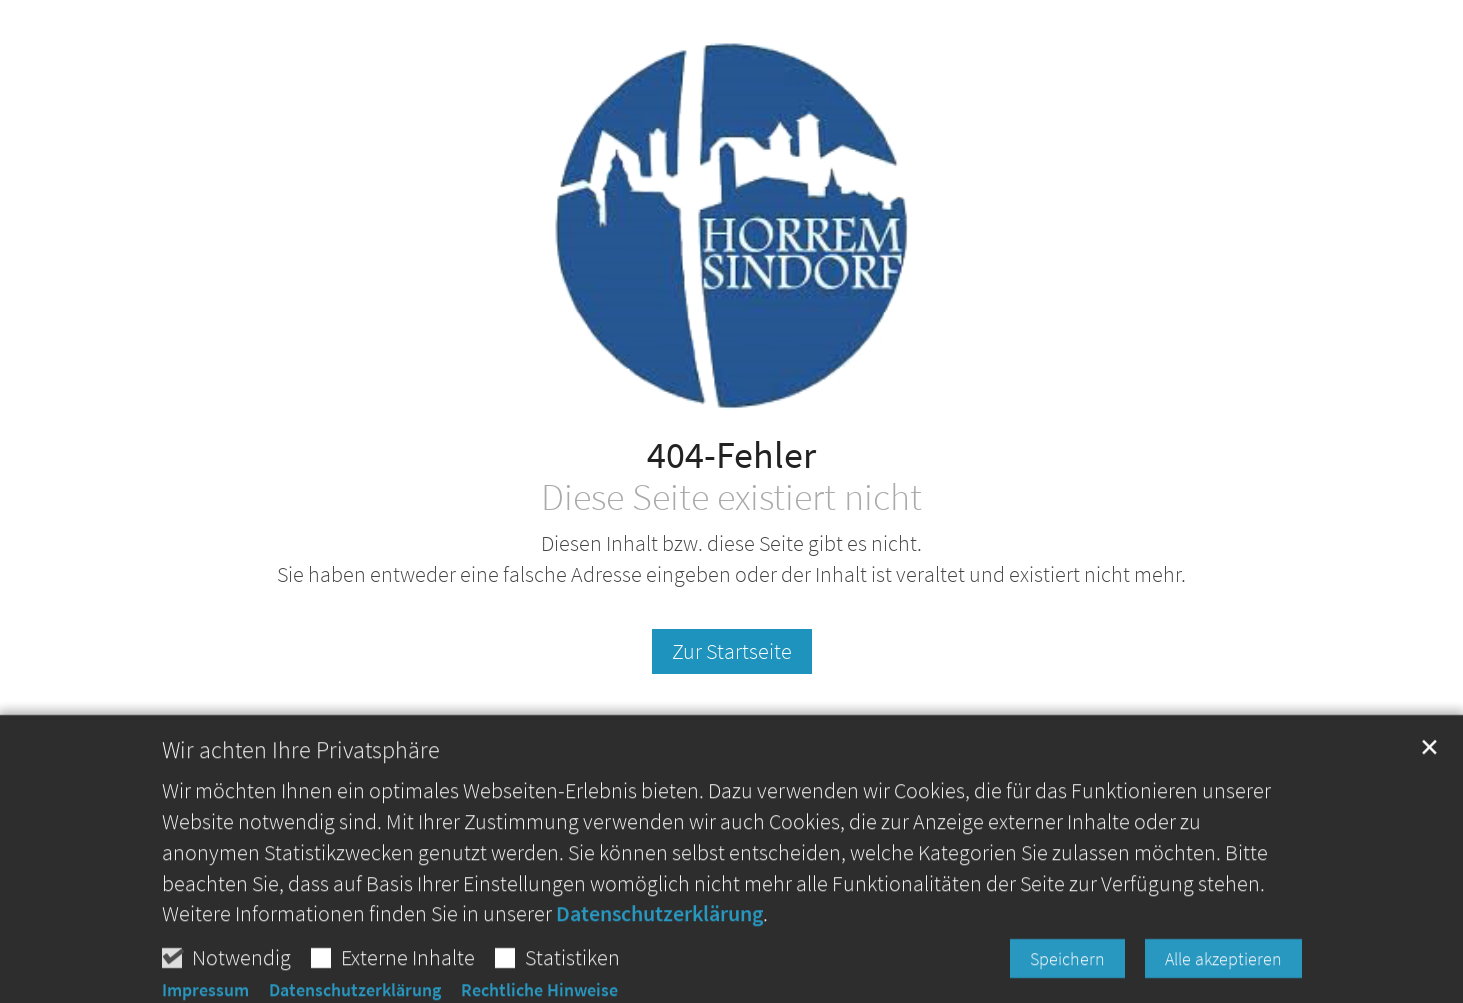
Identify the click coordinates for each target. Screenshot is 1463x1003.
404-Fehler (731, 454)
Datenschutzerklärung (659, 961)
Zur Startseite (732, 651)
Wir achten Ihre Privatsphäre (301, 798)
